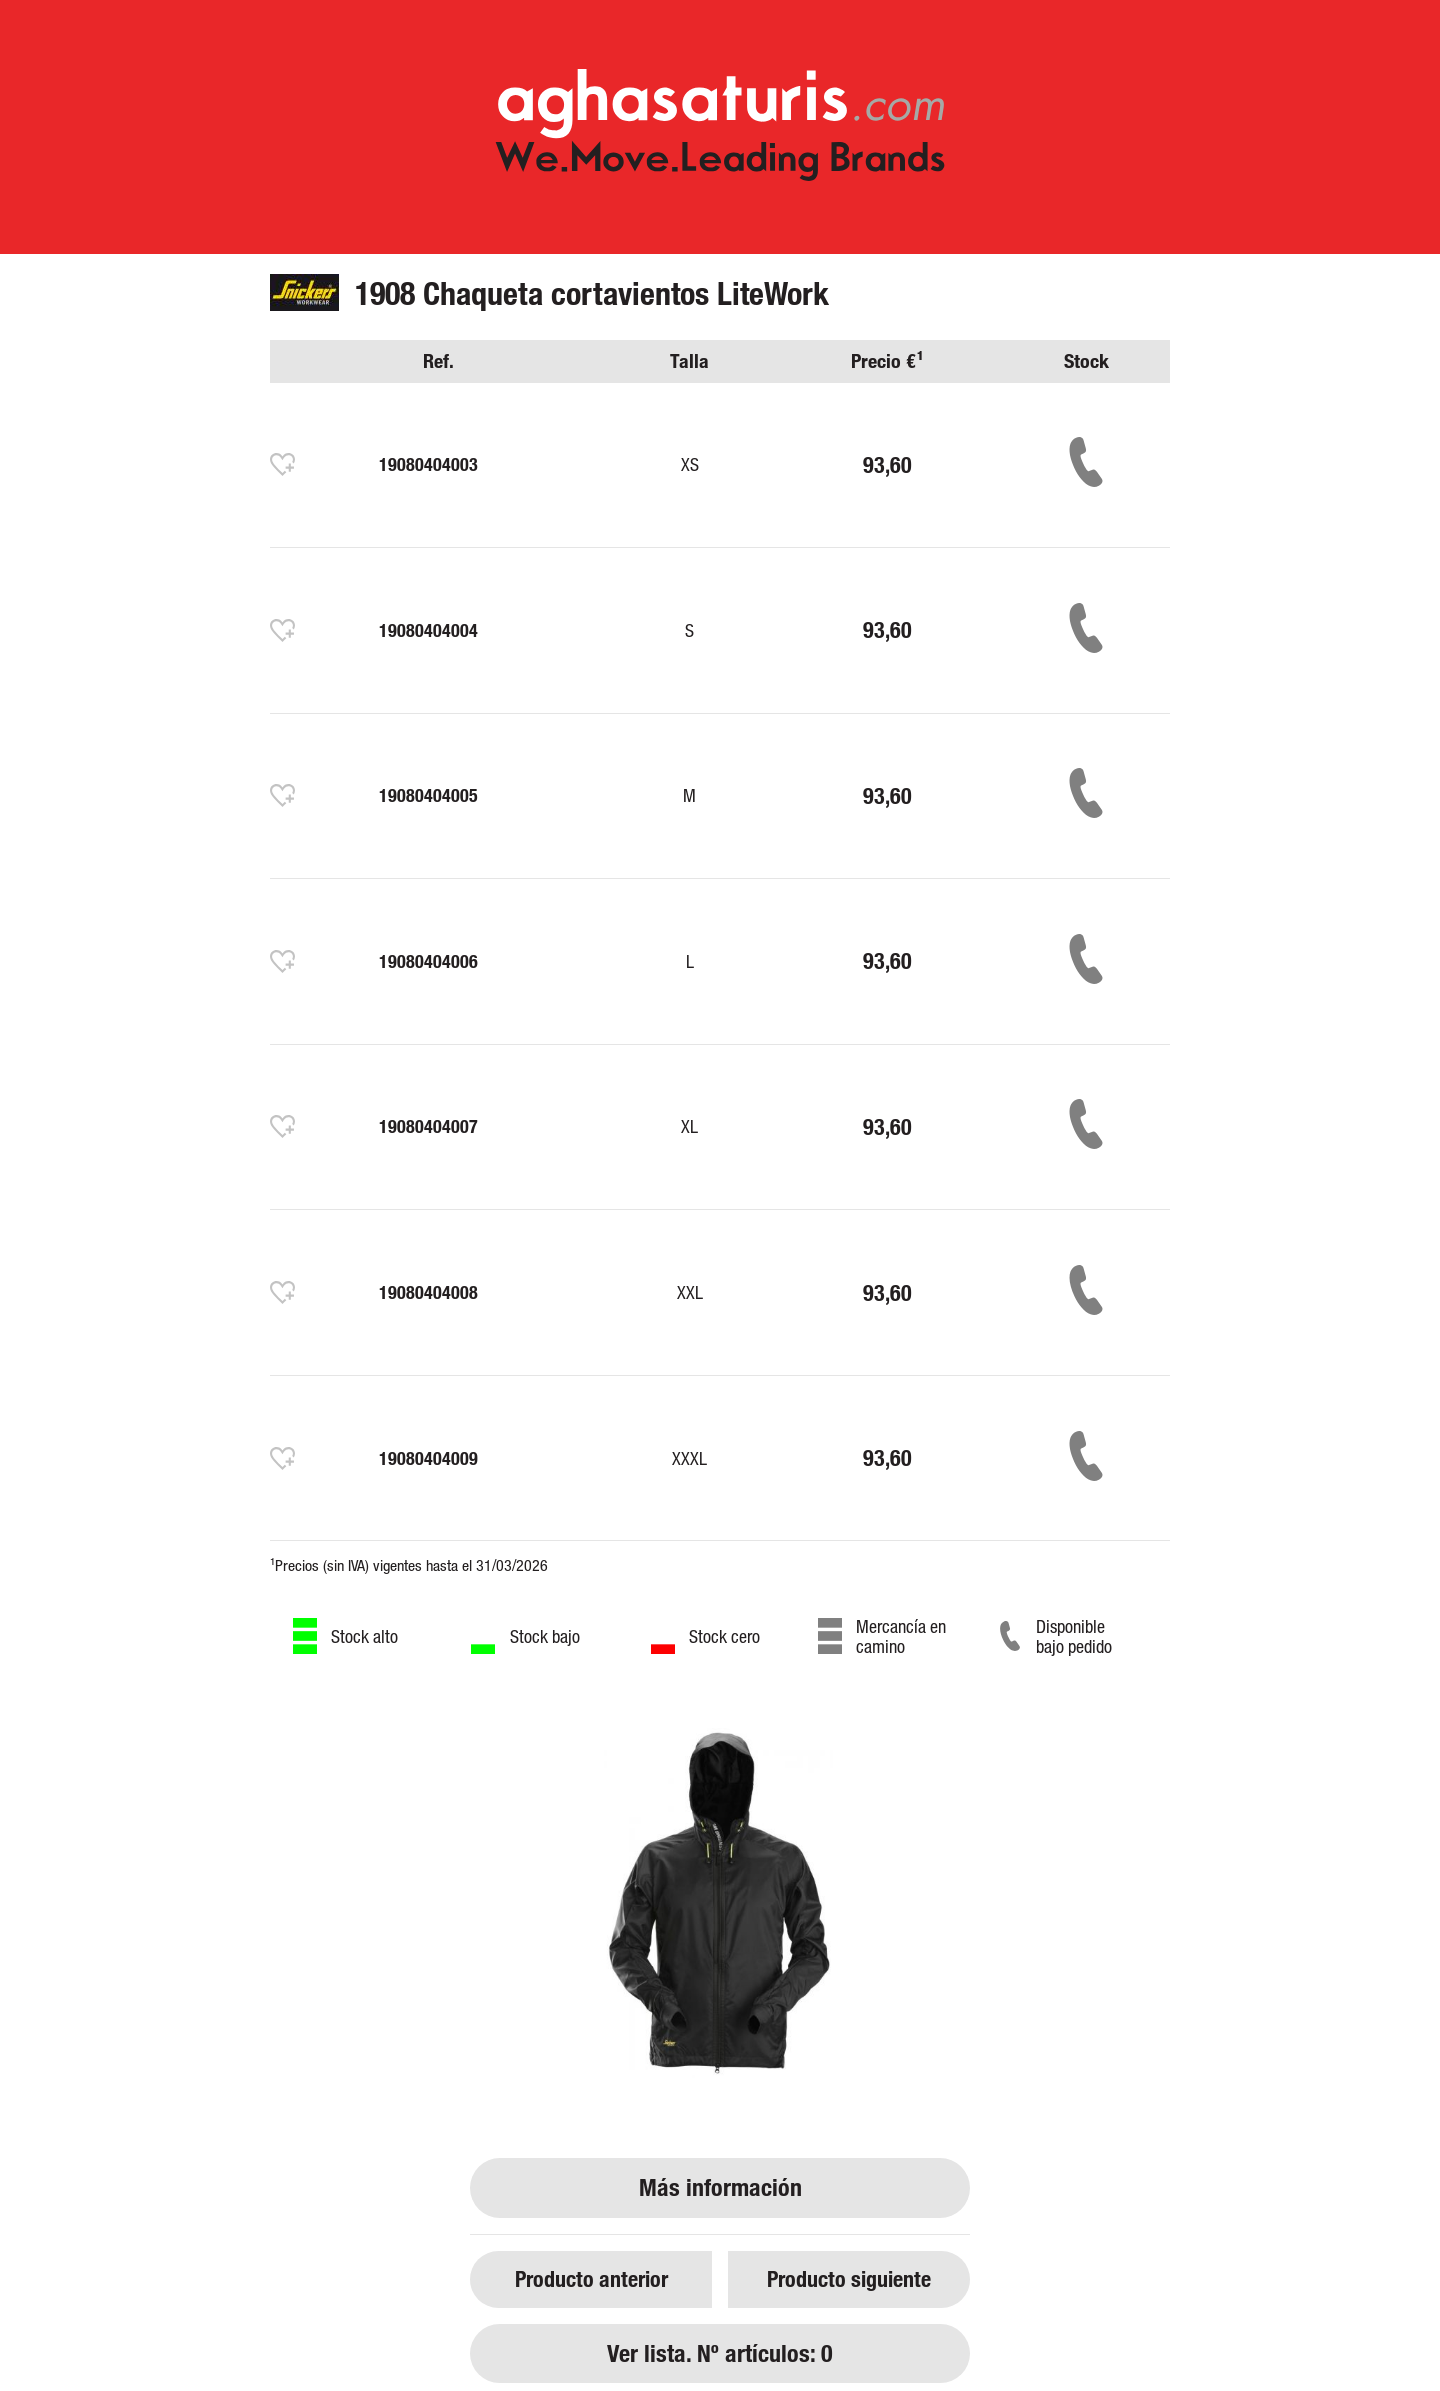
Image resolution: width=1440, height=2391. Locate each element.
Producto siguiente (849, 2278)
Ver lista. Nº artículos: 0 (720, 2353)
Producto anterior (591, 2278)
